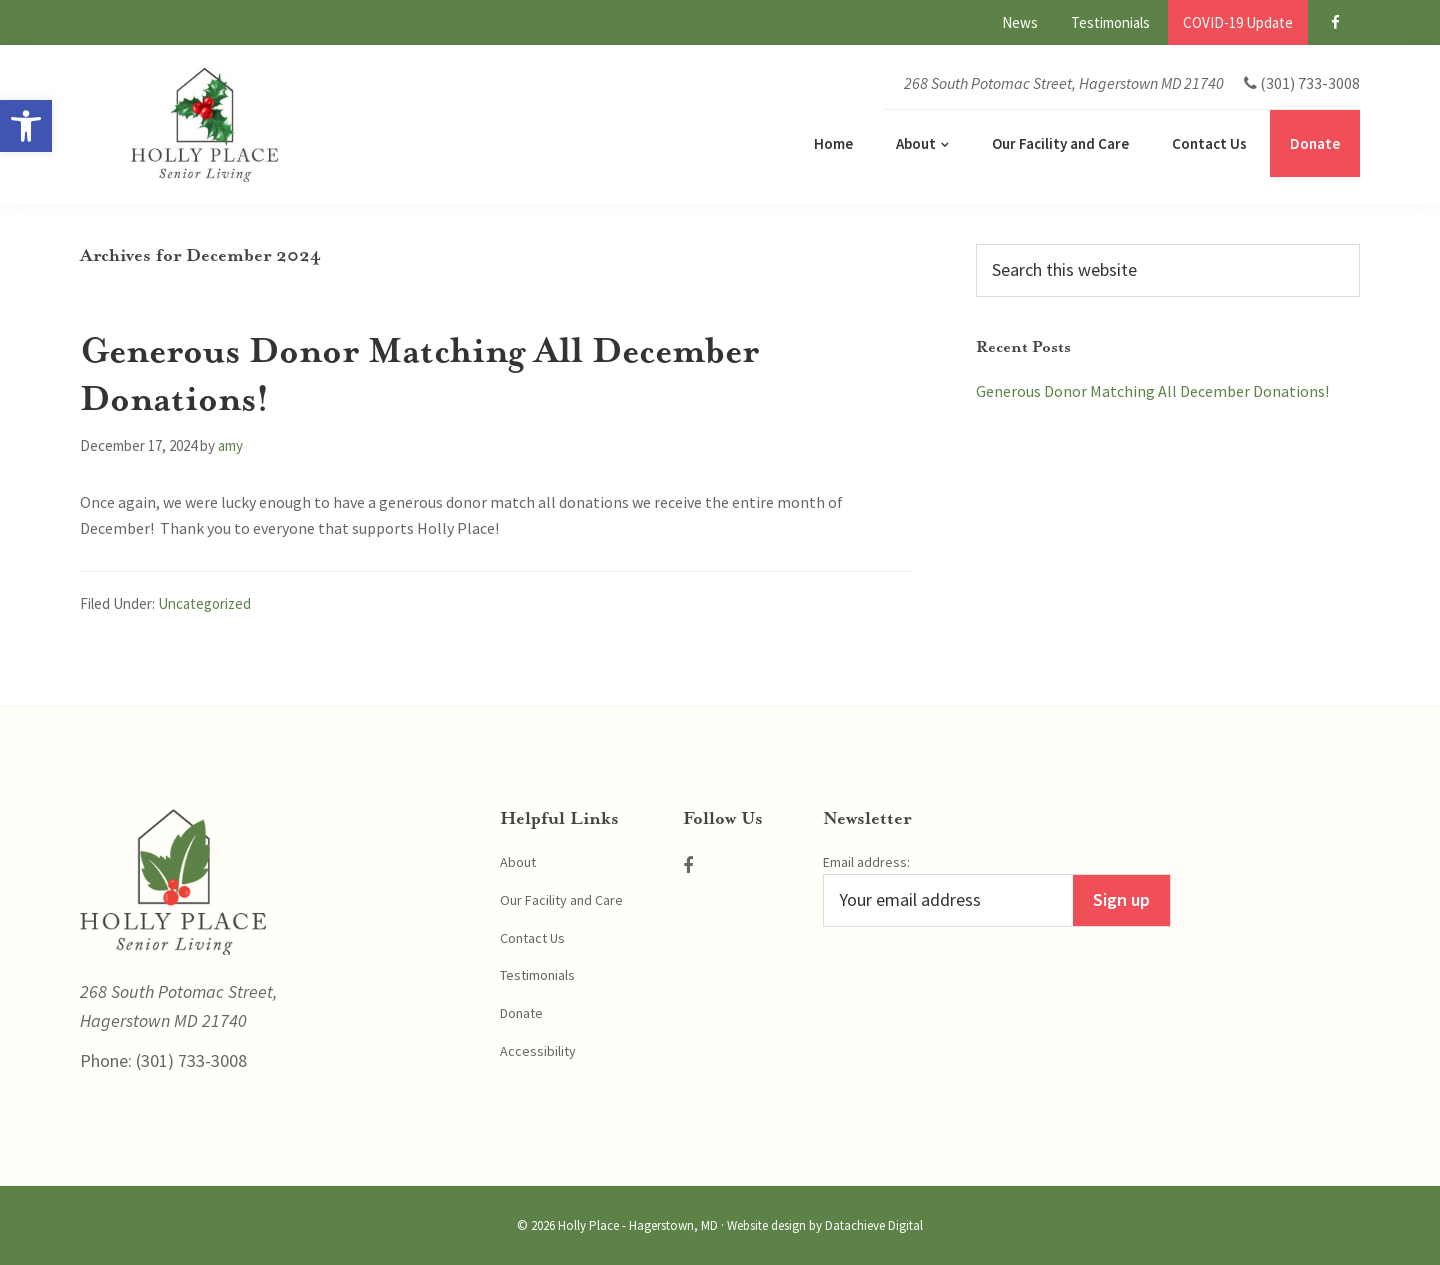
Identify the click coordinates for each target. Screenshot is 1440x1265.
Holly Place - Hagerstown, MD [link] (638, 1225)
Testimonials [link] (537, 975)
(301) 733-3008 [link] (189, 1060)
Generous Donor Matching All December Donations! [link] (1152, 391)
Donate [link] (521, 1013)
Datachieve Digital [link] (874, 1225)
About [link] (518, 862)
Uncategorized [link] (204, 603)
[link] (26, 126)
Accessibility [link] (538, 1051)
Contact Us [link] (532, 938)
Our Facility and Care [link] (561, 900)
